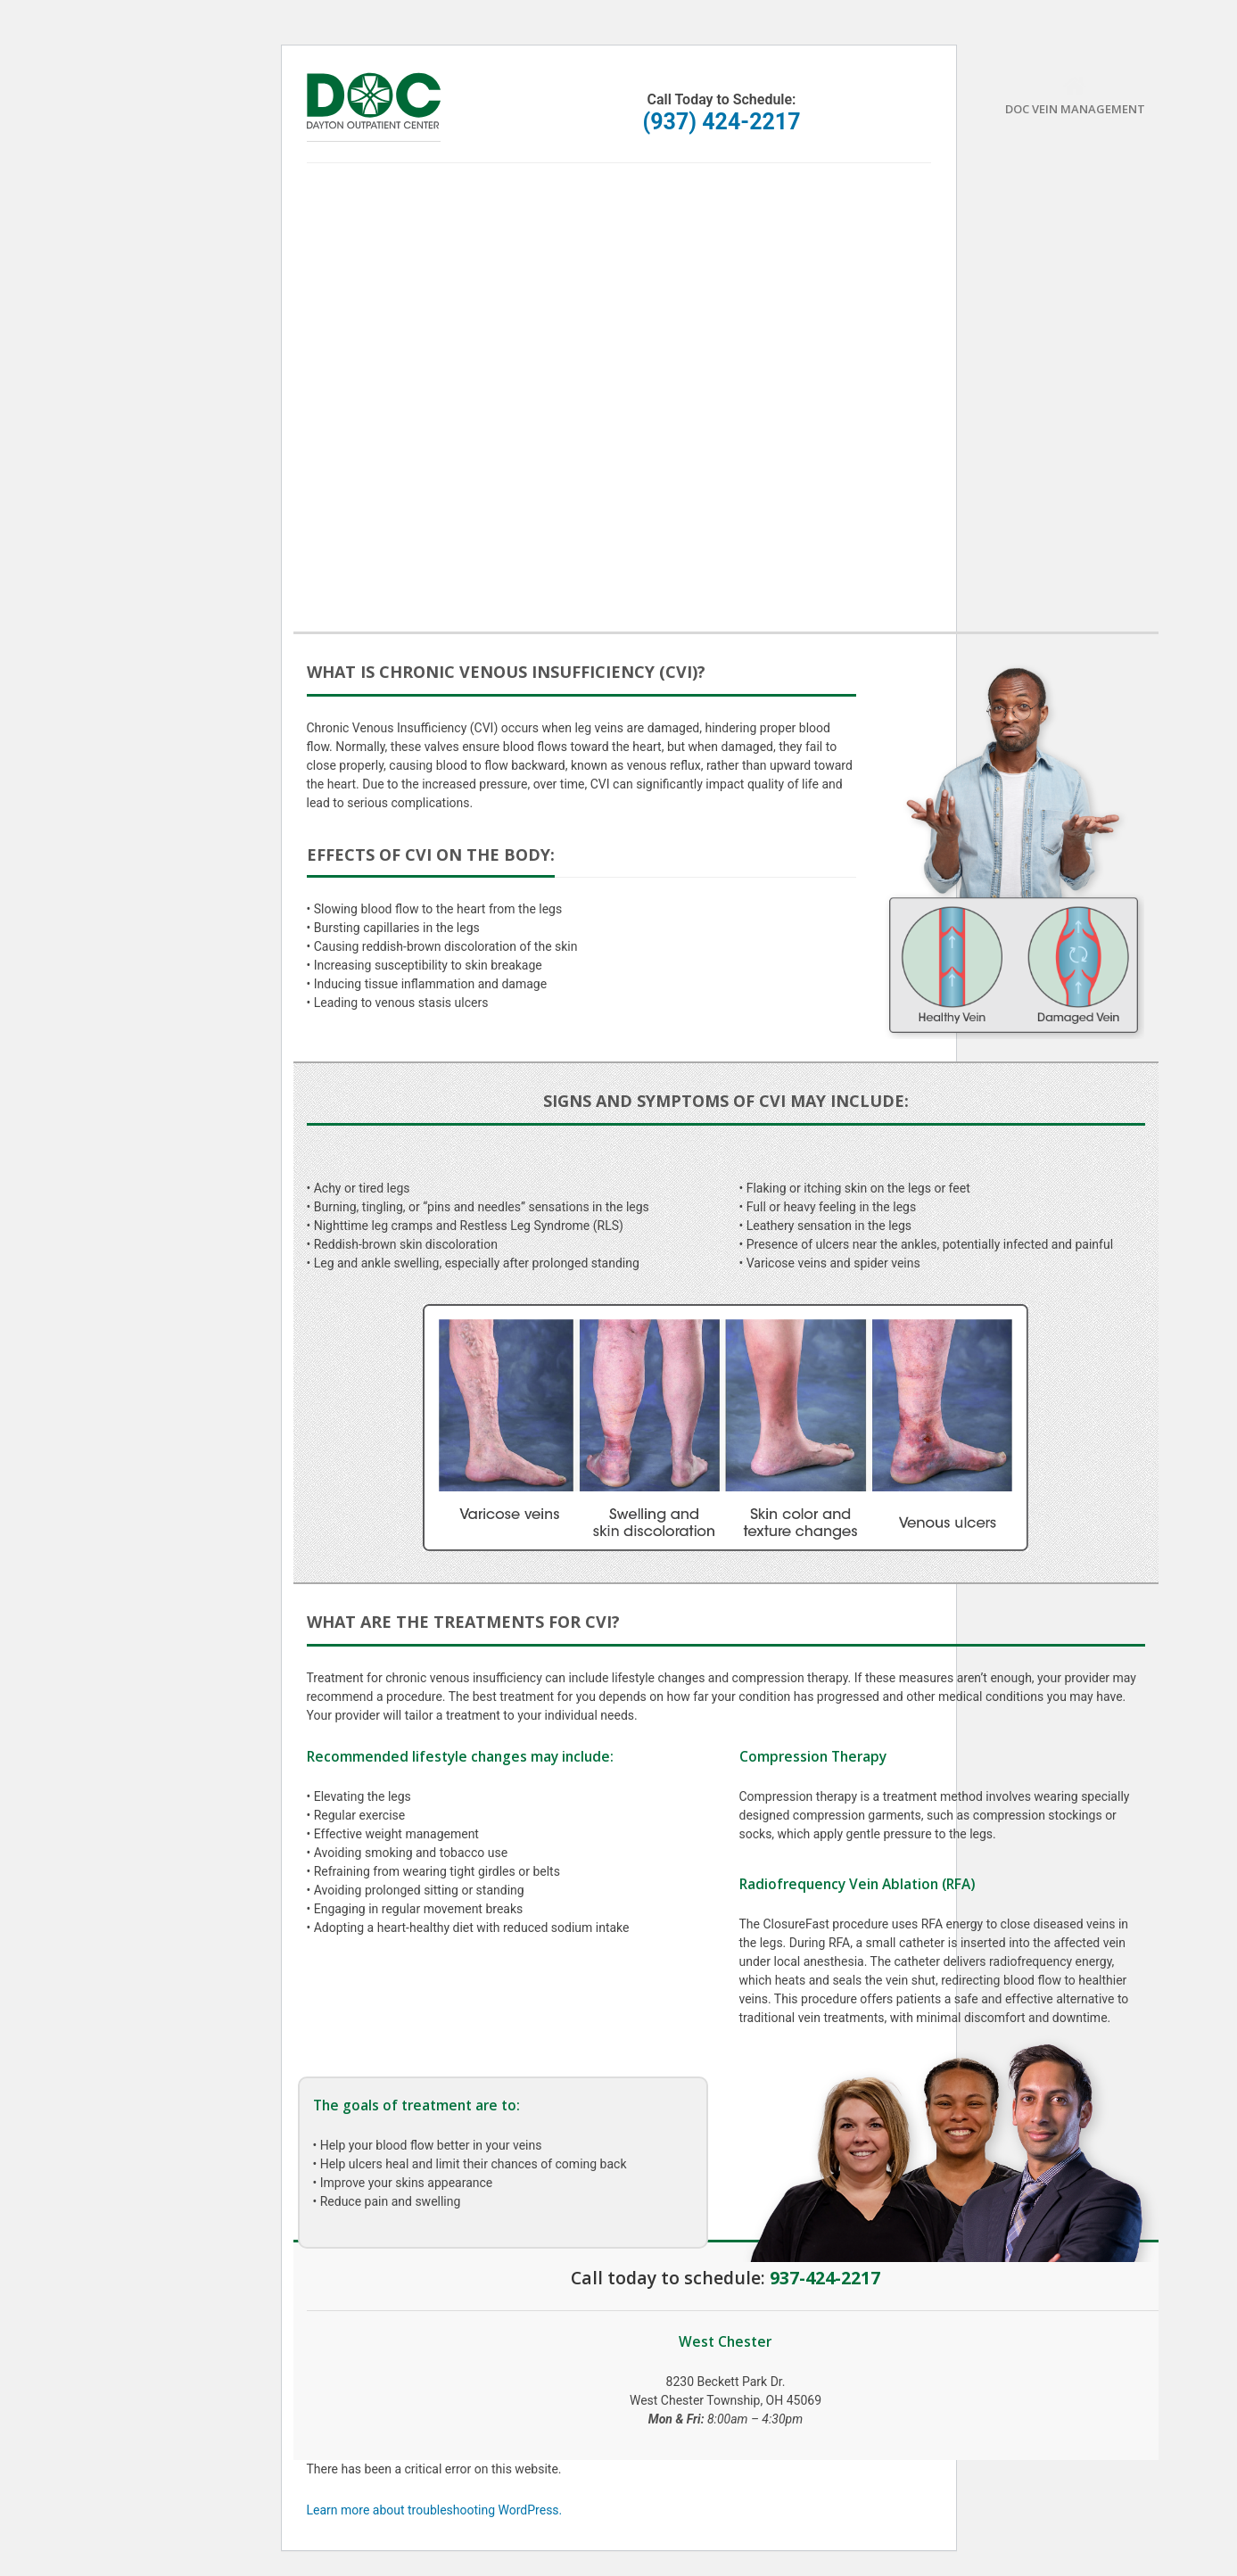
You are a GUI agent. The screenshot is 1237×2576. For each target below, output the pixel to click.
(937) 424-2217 (721, 122)
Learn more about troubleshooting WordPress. (435, 2510)
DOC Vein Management (1075, 96)
